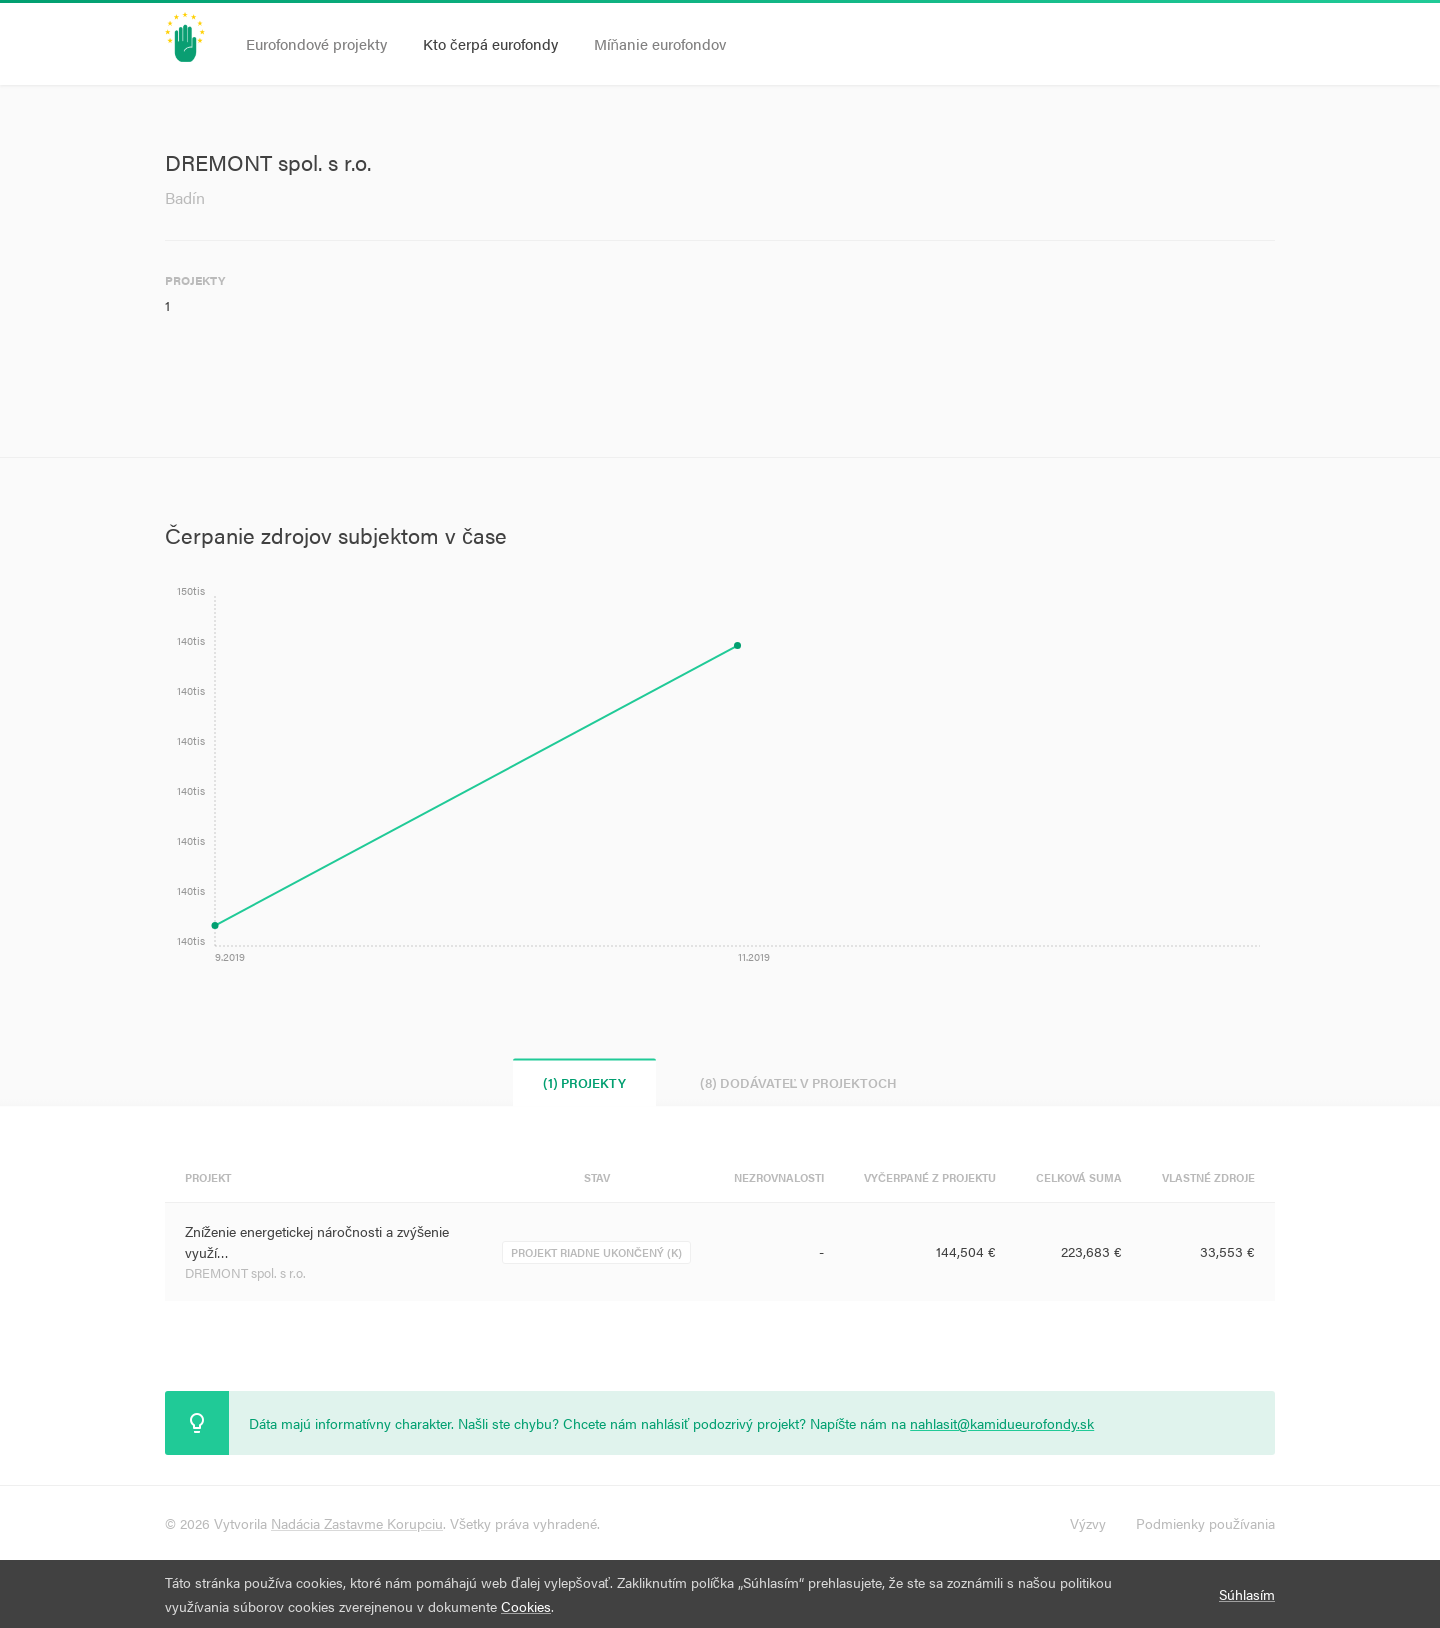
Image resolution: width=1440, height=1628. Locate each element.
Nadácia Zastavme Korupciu (357, 1523)
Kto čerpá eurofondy (490, 43)
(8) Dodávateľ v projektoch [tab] (799, 1082)
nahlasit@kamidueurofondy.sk (1002, 1423)
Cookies (526, 1606)
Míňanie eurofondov (660, 43)
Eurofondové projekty (316, 43)
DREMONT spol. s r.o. (245, 1272)
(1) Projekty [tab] (584, 1082)
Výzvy (1088, 1523)
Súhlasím (1247, 1594)
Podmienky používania (1205, 1523)
